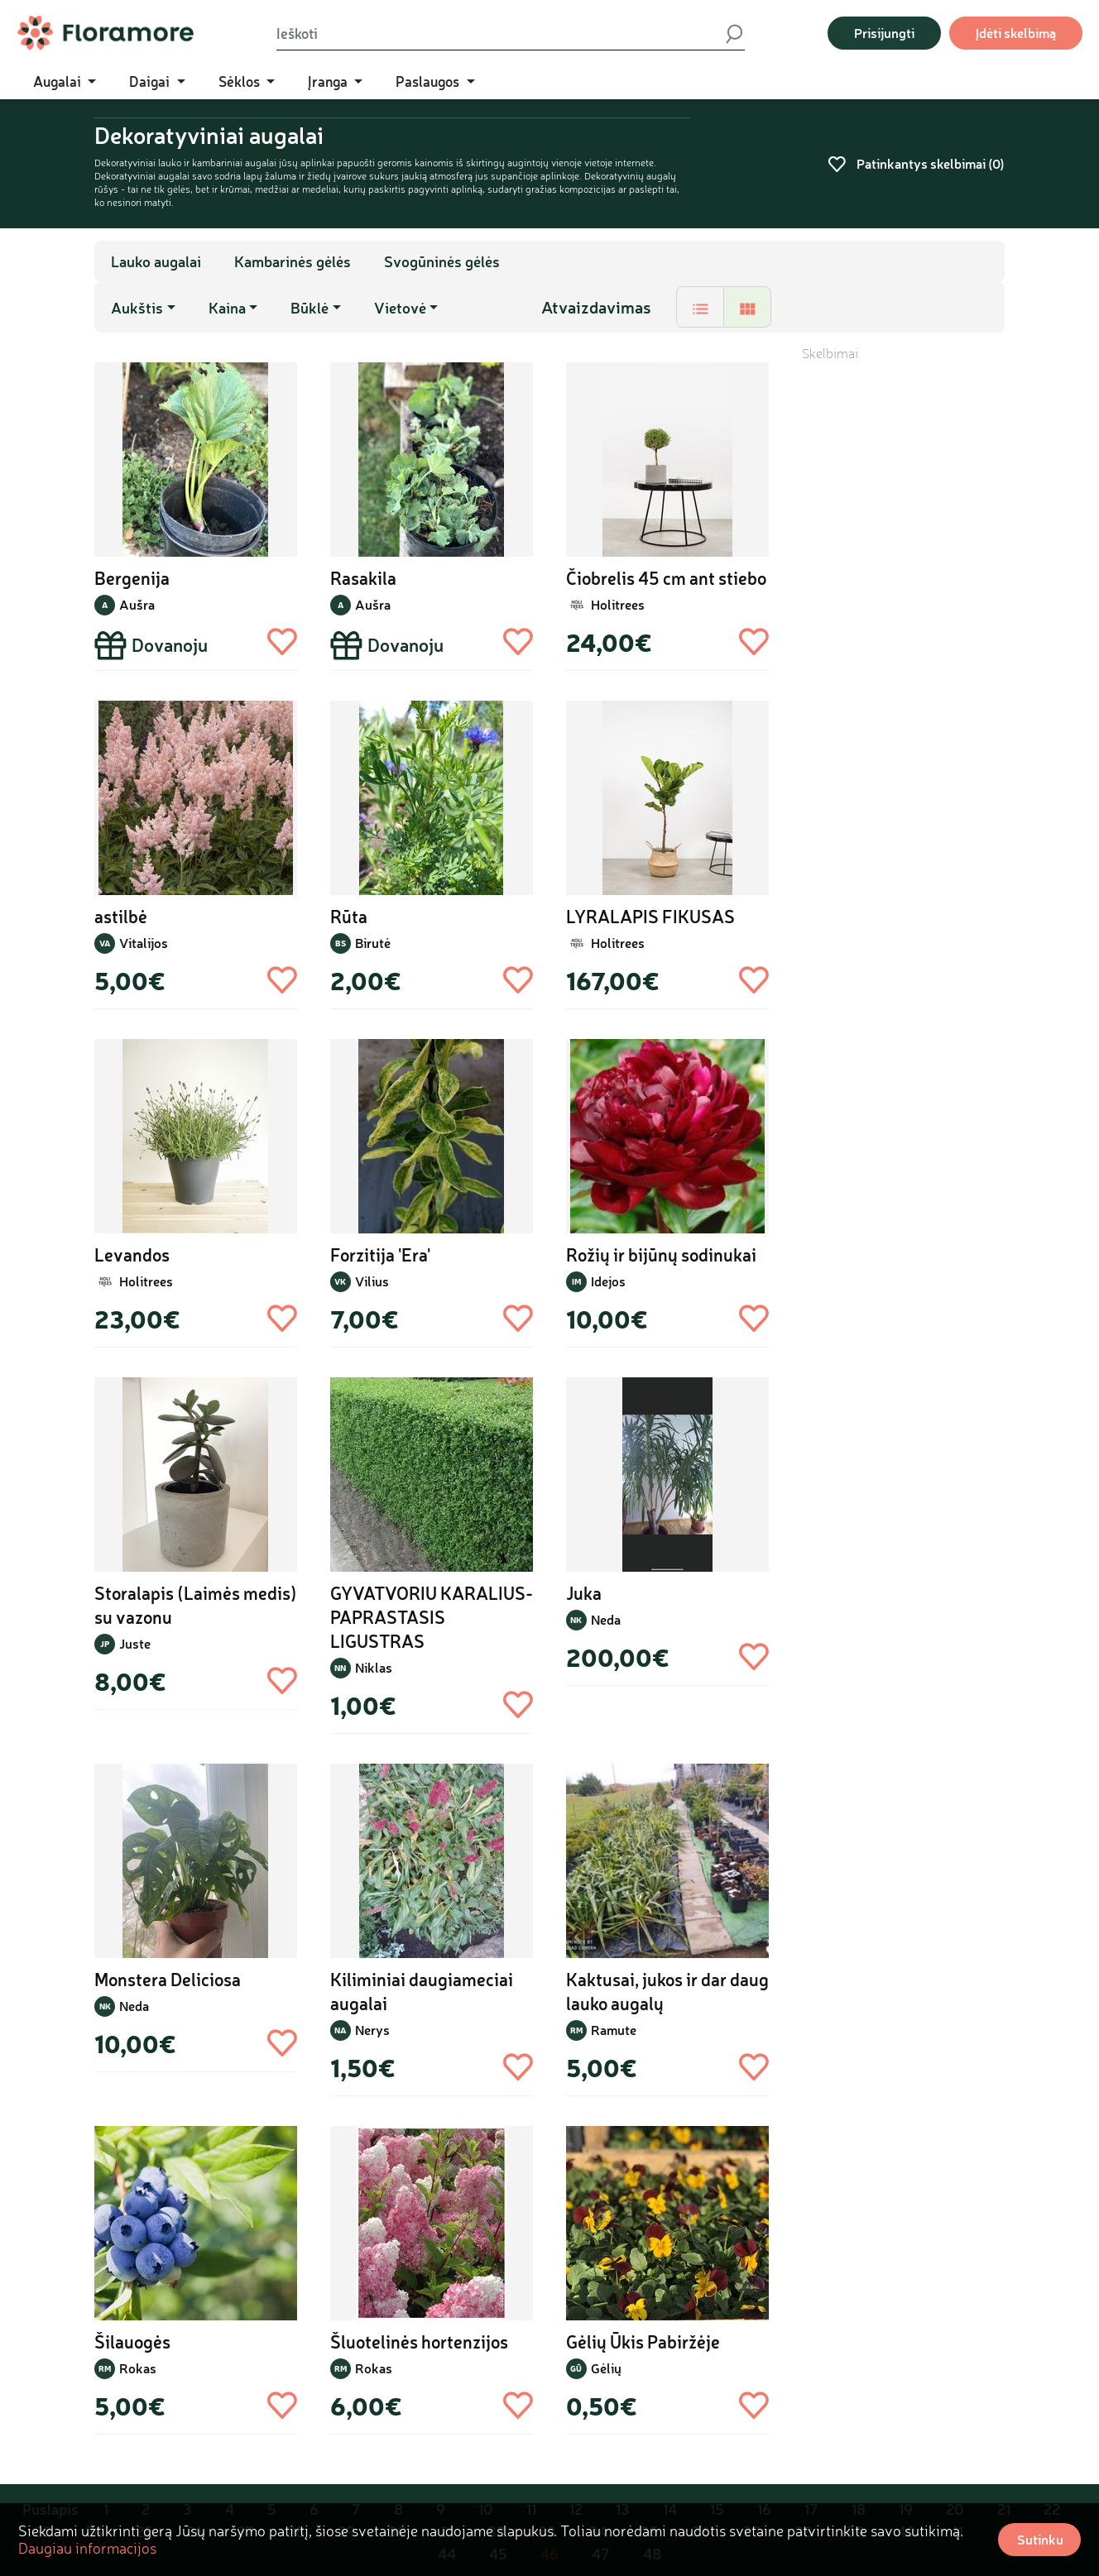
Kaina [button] (227, 308)
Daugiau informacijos (87, 2548)
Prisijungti (884, 32)
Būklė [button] (309, 308)
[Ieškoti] (499, 33)
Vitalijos (143, 942)
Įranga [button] (329, 81)
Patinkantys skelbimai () (916, 163)
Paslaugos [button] (429, 81)
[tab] (700, 307)
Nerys (372, 2029)
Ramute (613, 2029)
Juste (135, 1643)
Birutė (373, 942)
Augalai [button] (58, 81)
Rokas (137, 2368)
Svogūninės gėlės (442, 261)
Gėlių (606, 2368)
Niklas (373, 1667)
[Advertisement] (903, 610)
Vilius (372, 1281)
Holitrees (618, 604)
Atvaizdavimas (596, 307)
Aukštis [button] (137, 308)
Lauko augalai (156, 261)
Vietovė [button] (400, 308)
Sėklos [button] (240, 81)
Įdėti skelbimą (1016, 32)
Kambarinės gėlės (292, 261)
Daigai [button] (151, 81)
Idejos (608, 1281)
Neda (606, 1619)
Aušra (137, 604)
